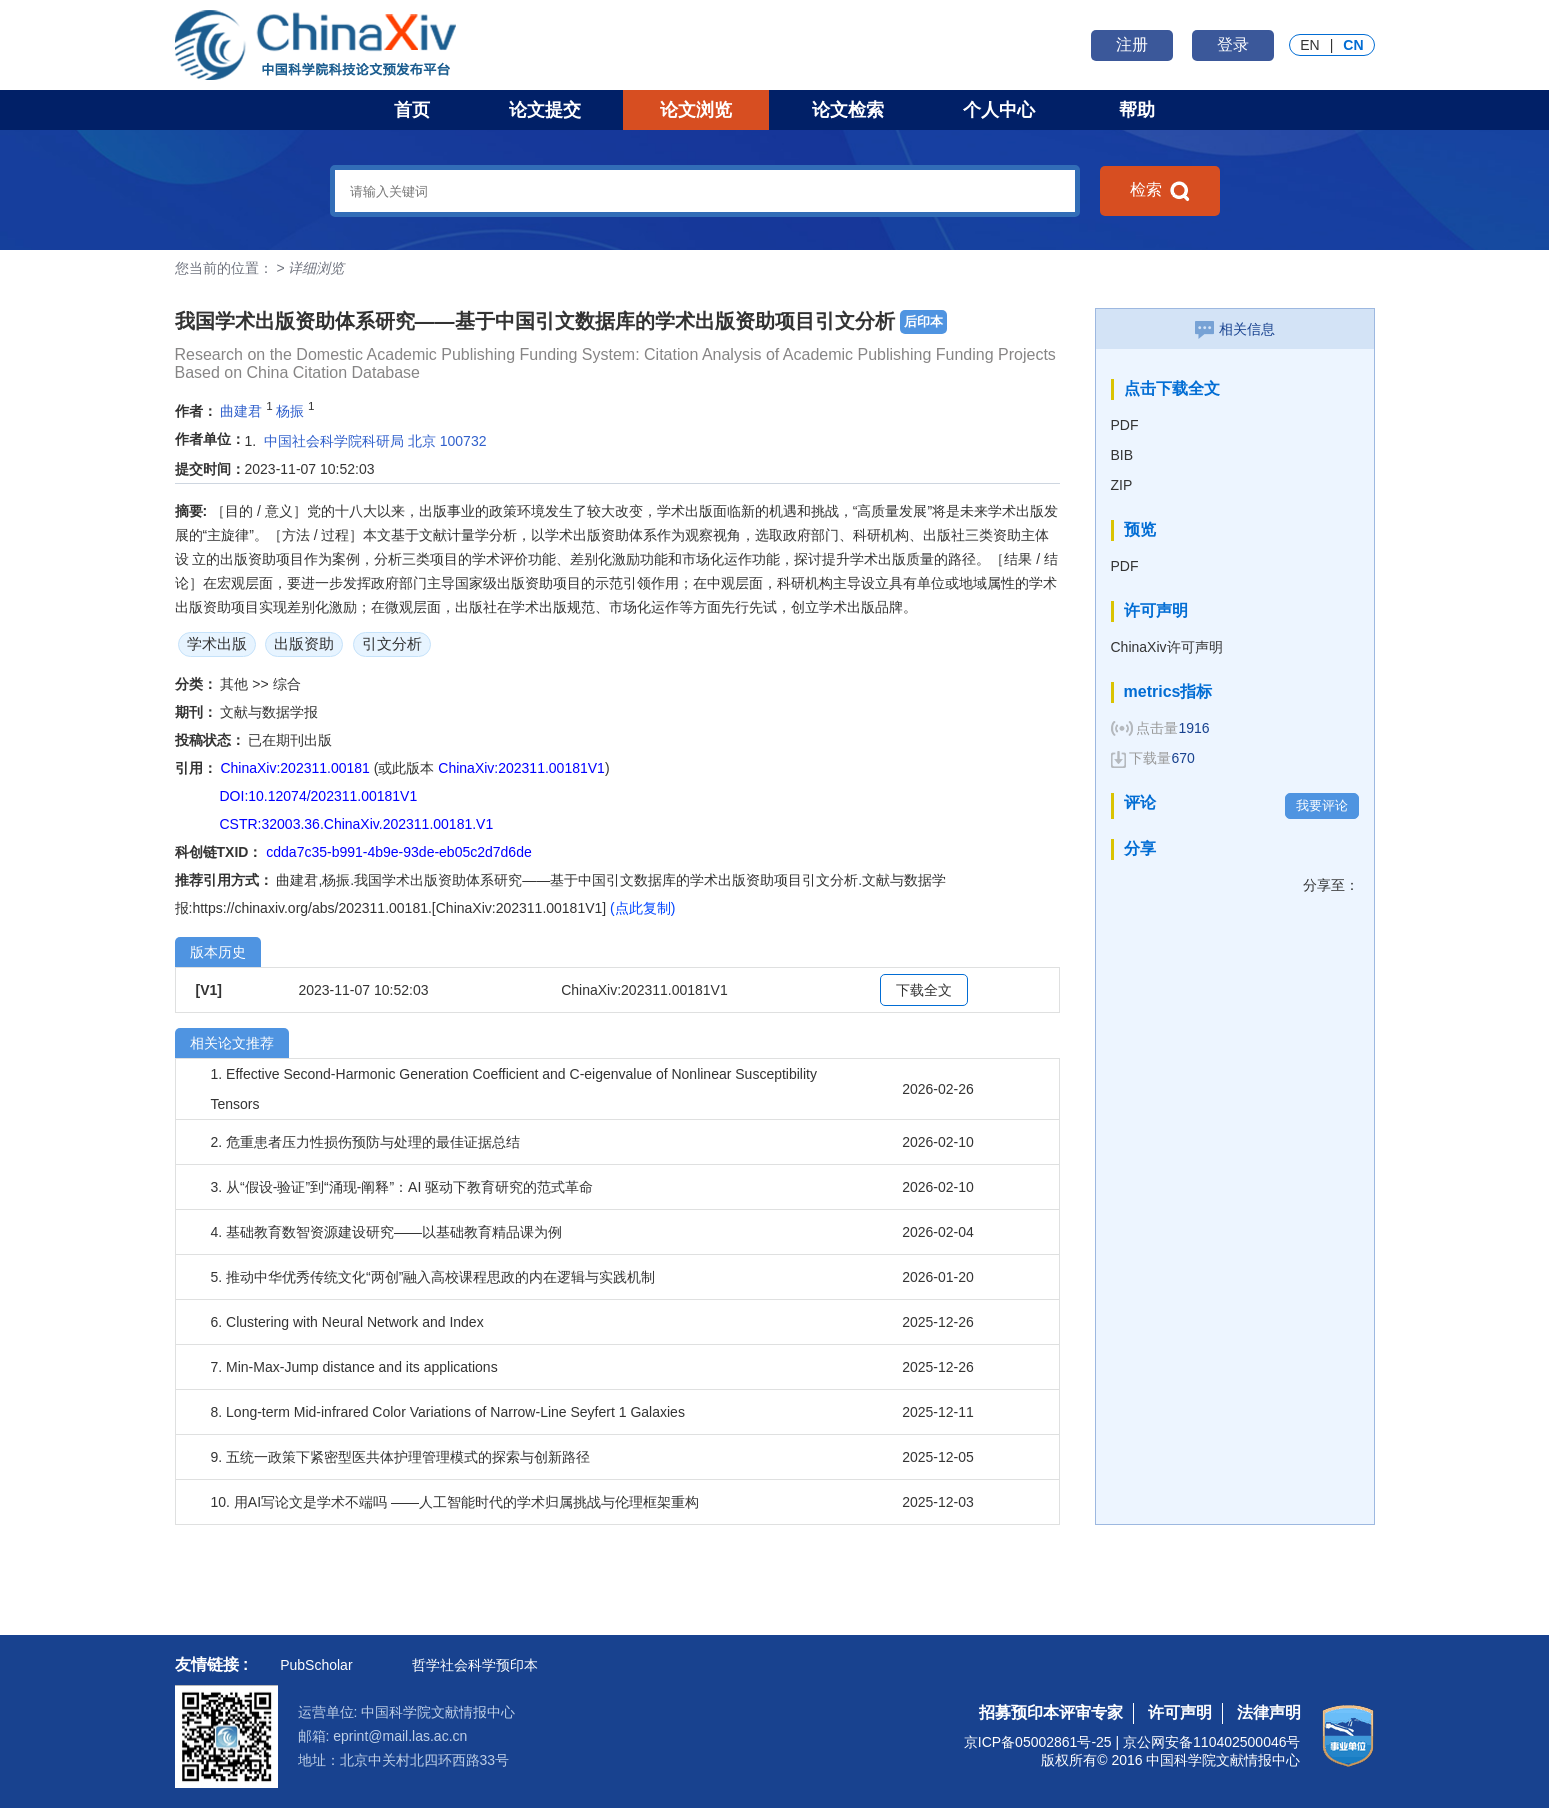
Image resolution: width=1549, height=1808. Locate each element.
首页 (412, 110)
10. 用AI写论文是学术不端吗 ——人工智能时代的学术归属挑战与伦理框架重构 (455, 1502)
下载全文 (924, 990)
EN (1309, 45)
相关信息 (1235, 329)
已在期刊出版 (290, 740)
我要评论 (1322, 805)
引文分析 (392, 643)
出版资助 (304, 643)
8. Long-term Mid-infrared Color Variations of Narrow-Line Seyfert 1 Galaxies (448, 1412)
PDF (1125, 425)
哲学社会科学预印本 (475, 1665)
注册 (1132, 44)
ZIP (1122, 485)
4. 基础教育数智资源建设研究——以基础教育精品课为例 (387, 1232)
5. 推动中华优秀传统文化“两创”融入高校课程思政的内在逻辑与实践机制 (433, 1277)
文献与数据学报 (269, 712)
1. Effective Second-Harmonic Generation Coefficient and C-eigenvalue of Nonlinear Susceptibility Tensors (514, 1089)
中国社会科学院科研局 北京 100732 (375, 441)
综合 (287, 684)
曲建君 (241, 411)
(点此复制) (642, 908)
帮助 (1137, 110)
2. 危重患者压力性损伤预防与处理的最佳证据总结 (366, 1142)
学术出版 (217, 643)
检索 (1160, 191)
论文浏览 (696, 110)
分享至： (1331, 885)
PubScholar (316, 1665)
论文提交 (545, 110)
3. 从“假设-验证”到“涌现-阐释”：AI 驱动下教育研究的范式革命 (402, 1187)
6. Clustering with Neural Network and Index (347, 1322)
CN (1353, 45)
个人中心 (999, 110)
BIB (1122, 455)
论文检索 (848, 110)
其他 (236, 684)
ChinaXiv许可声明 (1167, 647)
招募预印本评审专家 (1051, 1712)
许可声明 (1180, 1712)
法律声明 (1269, 1712)
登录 (1233, 44)
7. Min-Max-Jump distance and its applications (354, 1367)
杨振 (290, 411)
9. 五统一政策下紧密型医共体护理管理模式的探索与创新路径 (401, 1457)
